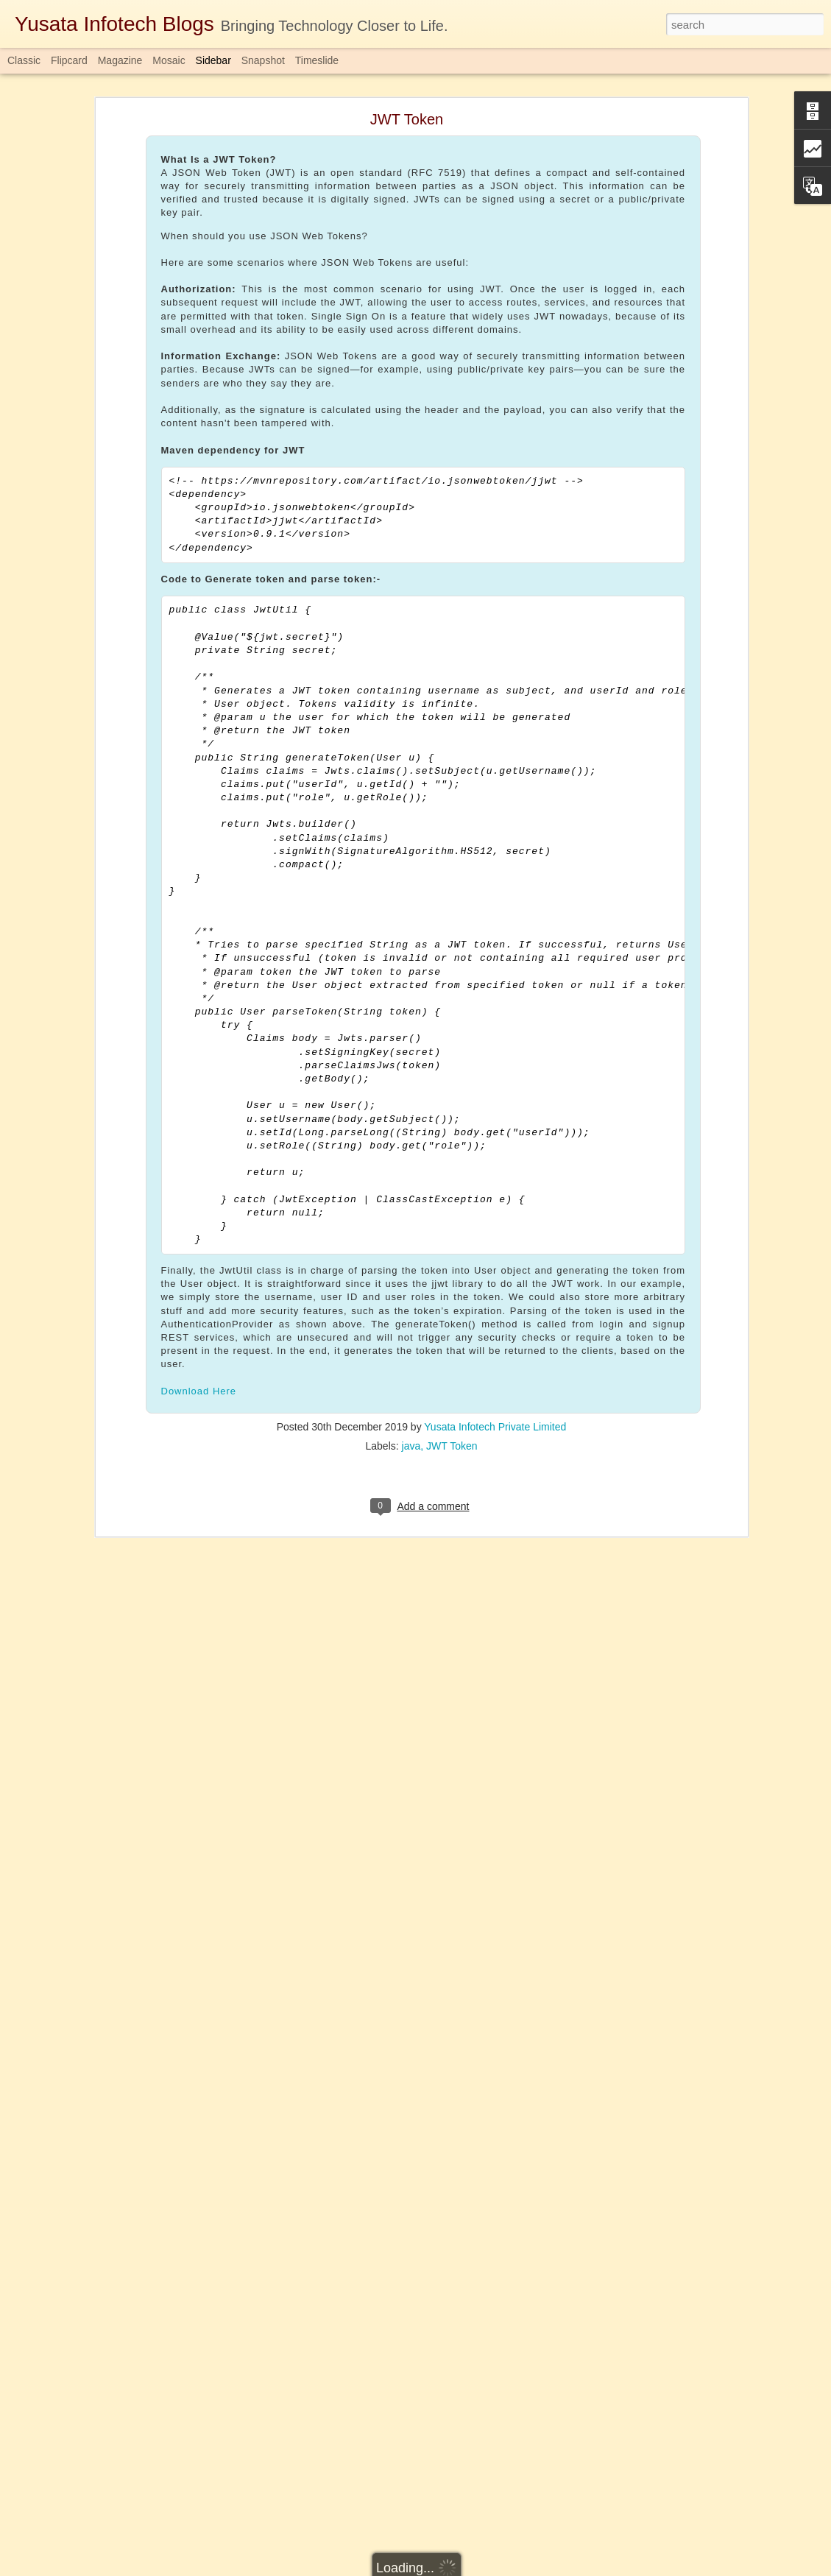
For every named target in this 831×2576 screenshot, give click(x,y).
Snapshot (263, 60)
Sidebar (213, 60)
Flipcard (69, 60)
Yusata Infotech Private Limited (495, 1271)
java (411, 1290)
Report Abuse (504, 2567)
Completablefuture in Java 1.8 (443, 2472)
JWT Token (452, 1290)
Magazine (120, 60)
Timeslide (317, 60)
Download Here (199, 1235)
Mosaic (168, 60)
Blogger (461, 2567)
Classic (23, 60)
